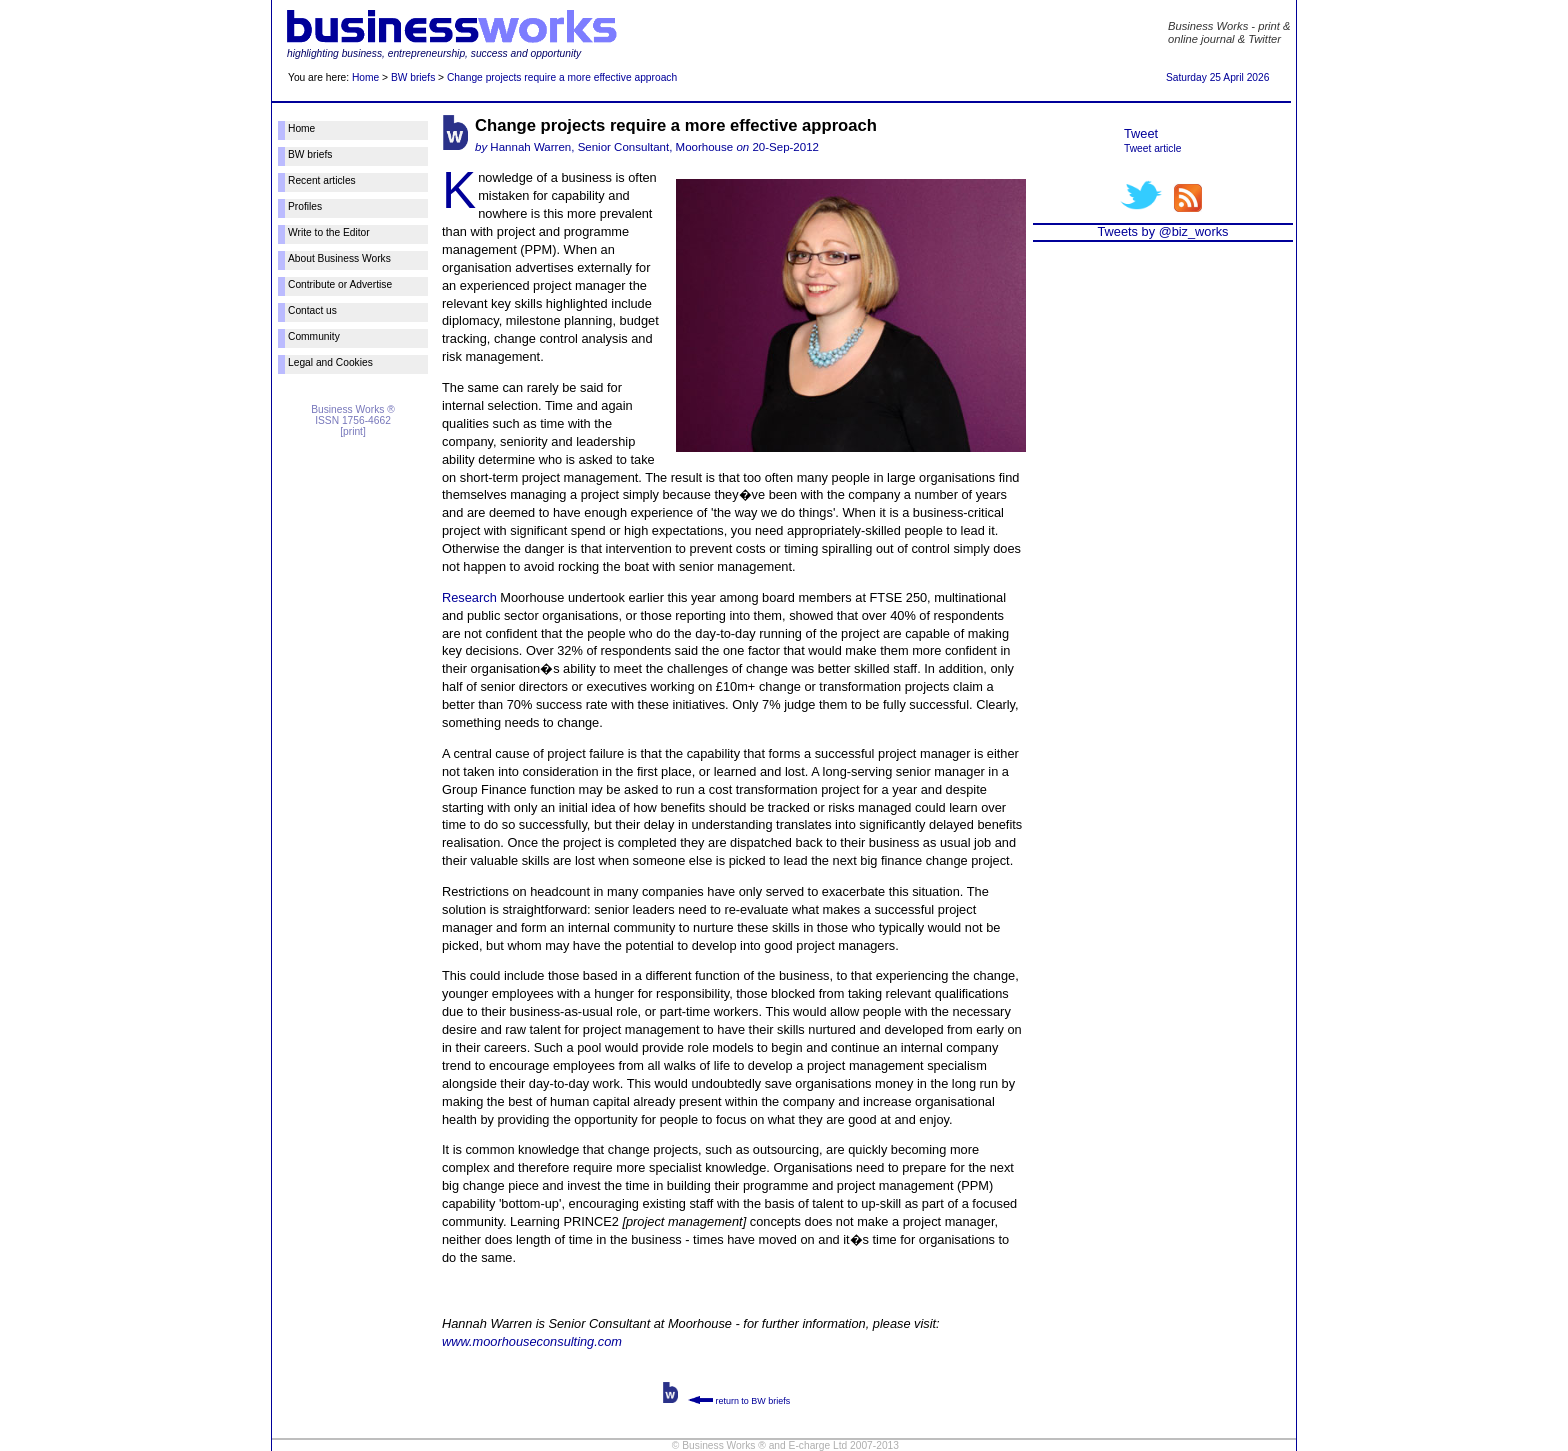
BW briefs (413, 77)
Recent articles (322, 180)
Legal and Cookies (330, 362)
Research (469, 597)
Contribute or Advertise (340, 284)
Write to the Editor (329, 232)
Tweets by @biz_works (1162, 231)
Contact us (312, 310)
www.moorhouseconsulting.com (532, 1341)
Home (365, 77)
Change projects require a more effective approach (562, 77)
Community (314, 336)
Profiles (305, 206)
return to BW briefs (739, 1401)
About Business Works (339, 258)
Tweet (1141, 133)
